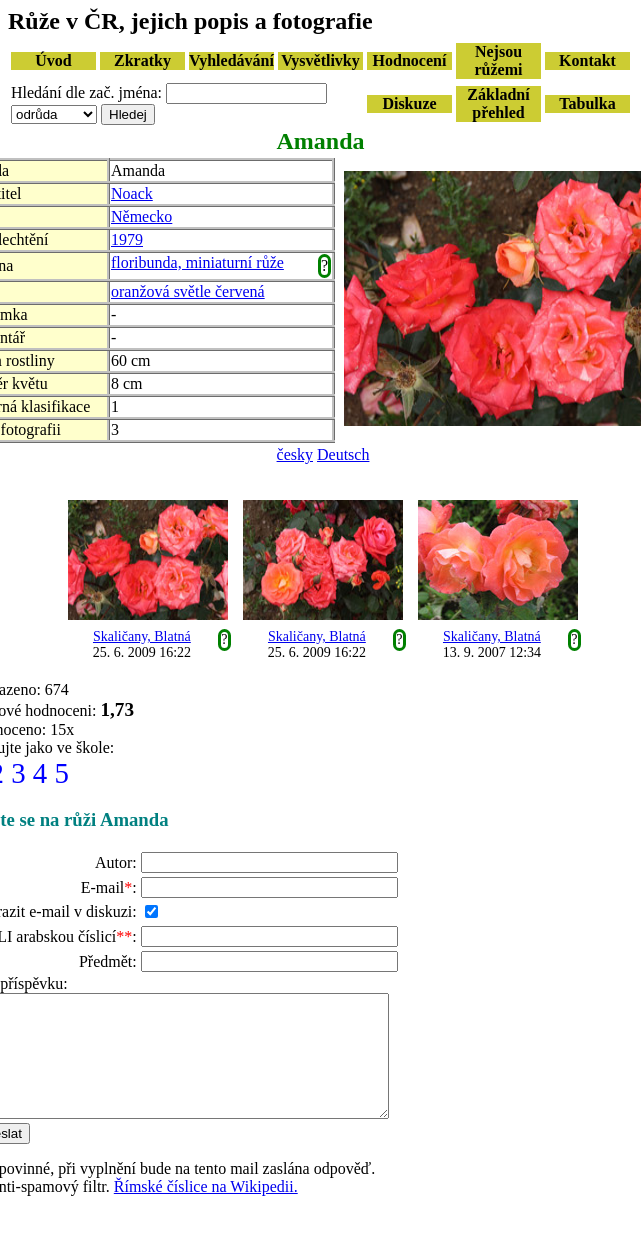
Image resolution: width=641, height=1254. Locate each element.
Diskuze (409, 103)
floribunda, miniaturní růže (197, 262)
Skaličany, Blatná (142, 636)
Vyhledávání (231, 60)
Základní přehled (498, 103)
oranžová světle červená (188, 291)
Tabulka (587, 103)
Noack (132, 193)
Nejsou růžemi (499, 60)
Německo (141, 216)
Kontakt (587, 60)
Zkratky (142, 60)
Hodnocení (410, 60)
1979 (127, 239)
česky (295, 454)
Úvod (53, 60)
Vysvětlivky (320, 60)
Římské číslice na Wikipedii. (206, 1210)
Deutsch (343, 454)
